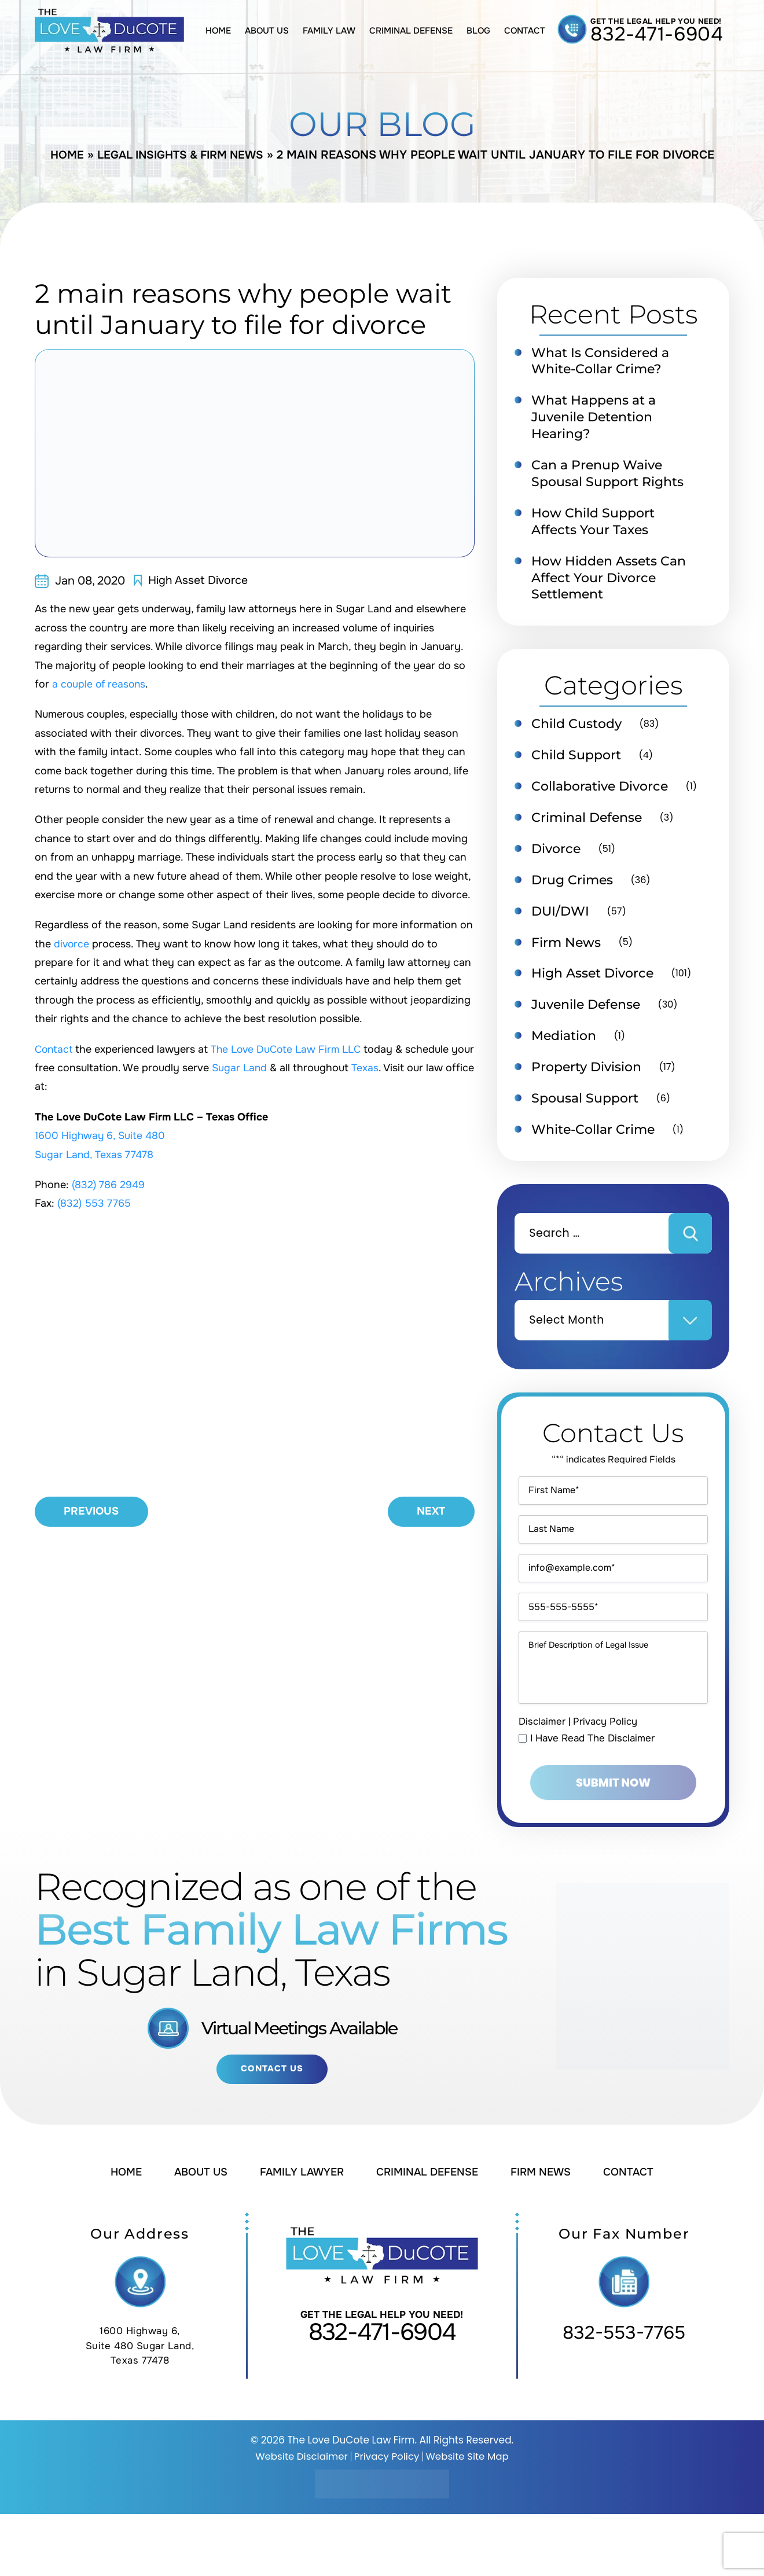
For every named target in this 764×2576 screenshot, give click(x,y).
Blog (478, 31)
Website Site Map (469, 2518)
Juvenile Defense (590, 1016)
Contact (524, 31)
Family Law (329, 31)
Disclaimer (542, 1782)
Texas (391, 1067)
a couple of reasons (100, 684)
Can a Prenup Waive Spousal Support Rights (612, 476)
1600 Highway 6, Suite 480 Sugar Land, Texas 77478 (139, 2407)
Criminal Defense (411, 31)
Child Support (579, 762)
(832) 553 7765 (94, 1203)
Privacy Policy (605, 1782)
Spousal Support (588, 1112)
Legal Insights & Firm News (180, 155)
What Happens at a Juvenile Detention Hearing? (598, 418)
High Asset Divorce (198, 580)
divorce (72, 944)
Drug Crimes (574, 889)
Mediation (566, 1048)
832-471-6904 (656, 34)
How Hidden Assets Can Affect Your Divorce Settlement (612, 583)
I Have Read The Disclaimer (593, 1798)
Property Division (590, 1080)
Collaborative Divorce (603, 794)
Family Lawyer (301, 2234)
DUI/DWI (562, 921)
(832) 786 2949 (109, 1184)
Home (218, 31)
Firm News (568, 953)
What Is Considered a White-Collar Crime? (604, 361)
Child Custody (579, 730)
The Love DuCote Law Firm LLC (290, 1049)
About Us (267, 31)
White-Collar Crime (596, 1144)
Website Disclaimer (300, 2518)
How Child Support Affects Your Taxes (596, 525)
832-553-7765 (624, 2394)
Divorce (557, 858)
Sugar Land (265, 1067)
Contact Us (272, 2130)
